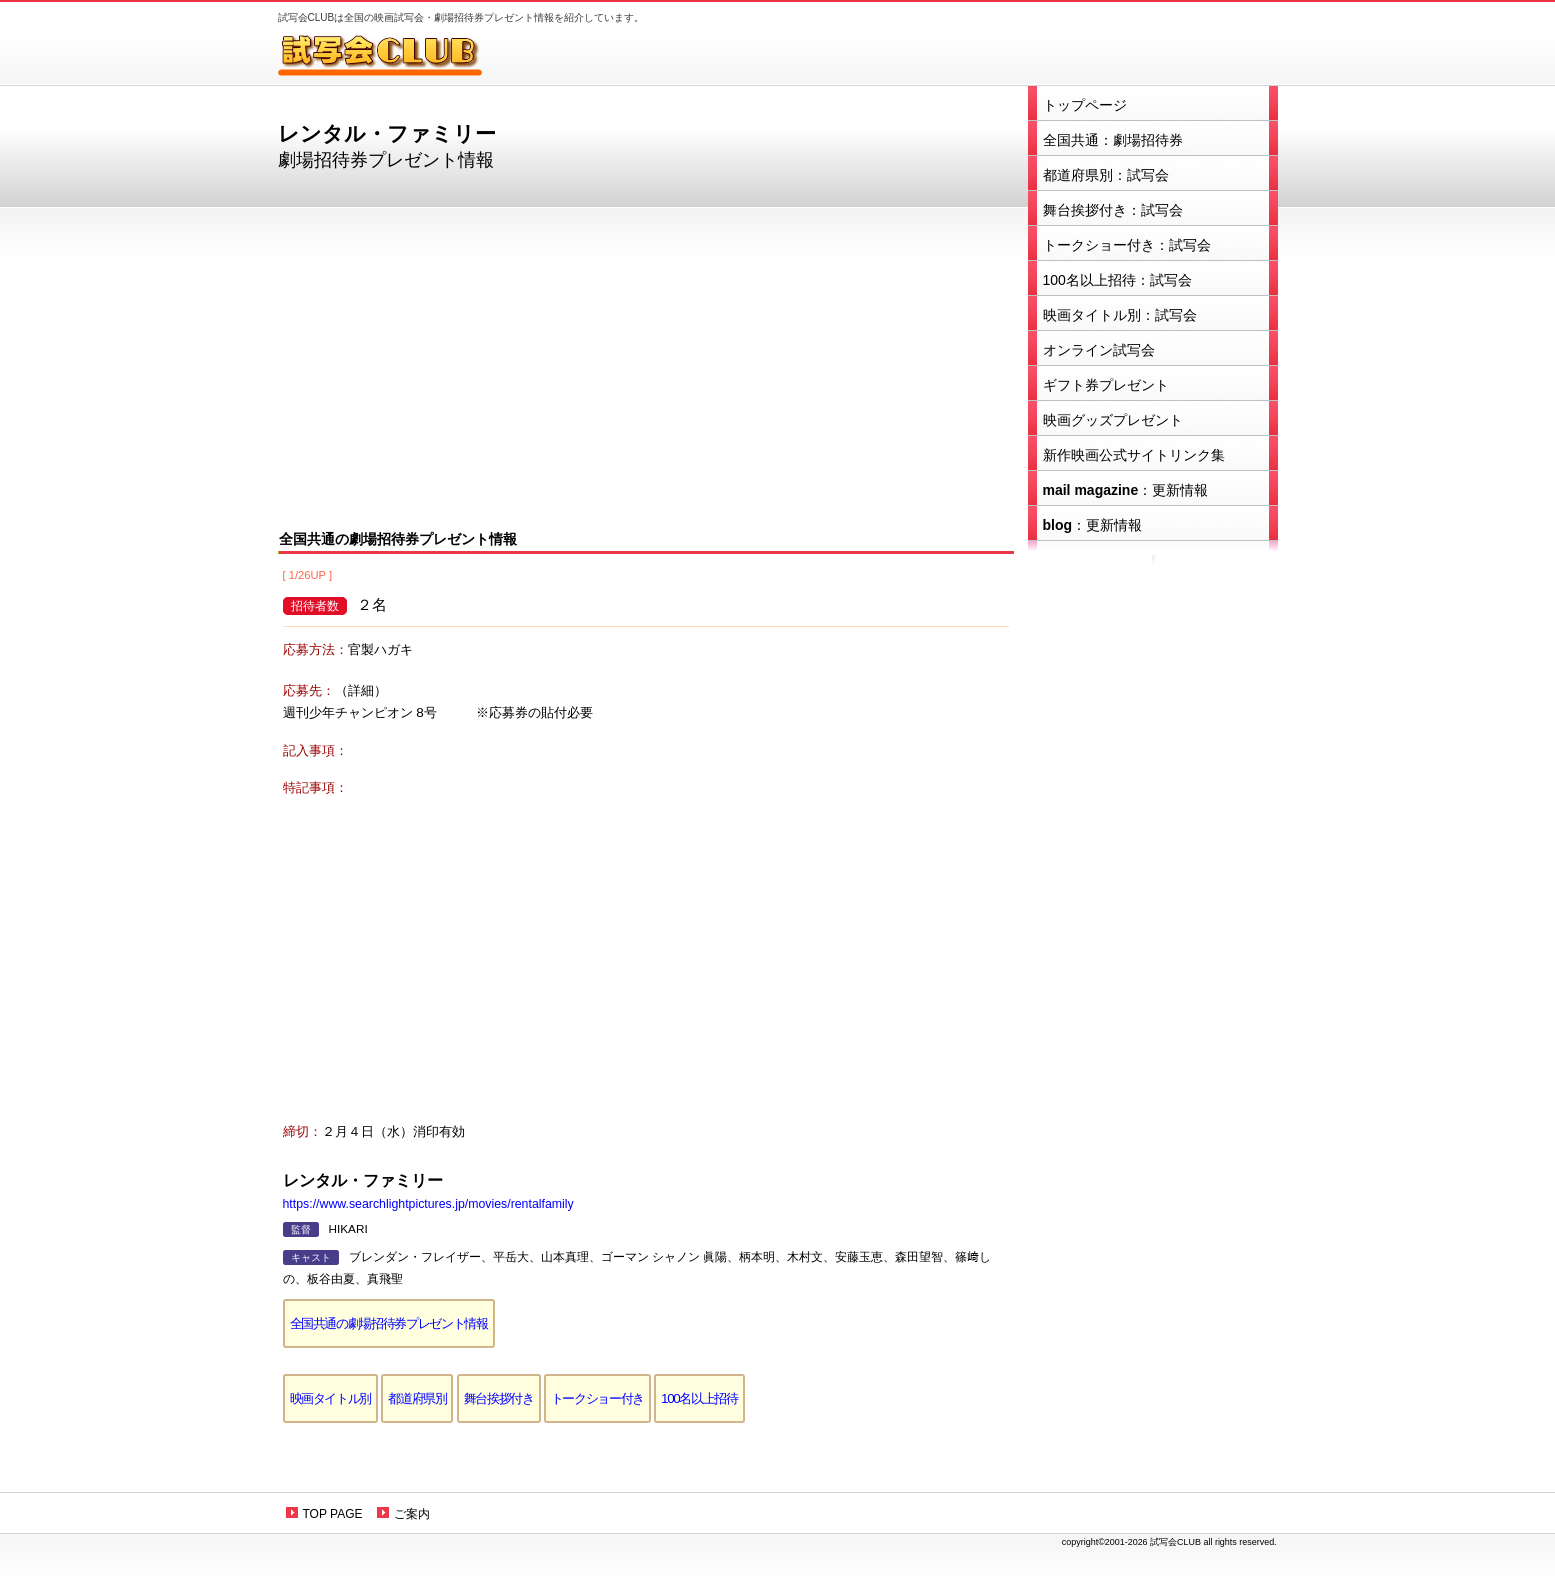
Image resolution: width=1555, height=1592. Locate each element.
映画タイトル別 (331, 1398)
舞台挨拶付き (499, 1398)
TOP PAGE (333, 1514)
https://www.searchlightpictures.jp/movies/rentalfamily (428, 1204)
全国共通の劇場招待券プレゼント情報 (389, 1323)
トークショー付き (597, 1398)
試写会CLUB (393, 55)
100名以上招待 (699, 1398)
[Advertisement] (646, 366)
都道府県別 (417, 1398)
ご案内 (412, 1514)
